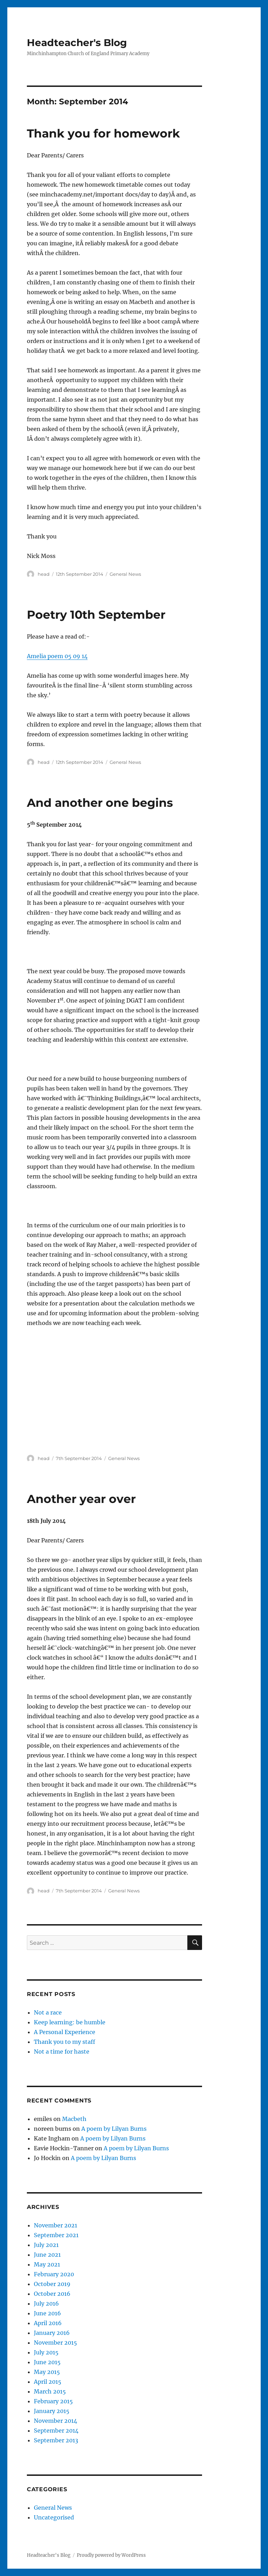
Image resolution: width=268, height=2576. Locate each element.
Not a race (48, 2012)
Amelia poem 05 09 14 (57, 656)
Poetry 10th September (96, 614)
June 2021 (47, 2254)
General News (125, 574)
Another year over (81, 1499)
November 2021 (55, 2225)
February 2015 (53, 2401)
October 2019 (52, 2283)
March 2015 (50, 2391)
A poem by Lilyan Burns (114, 2128)
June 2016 (47, 2313)
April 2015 (47, 2381)
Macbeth (74, 2118)
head (44, 574)
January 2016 (52, 2332)
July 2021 (46, 2244)
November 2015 (55, 2342)
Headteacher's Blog (77, 43)
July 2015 (46, 2352)
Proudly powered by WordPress (111, 2555)
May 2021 (47, 2264)
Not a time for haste (61, 2051)
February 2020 (54, 2274)
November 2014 (55, 2420)
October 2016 (52, 2293)
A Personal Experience (64, 2031)
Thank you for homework (103, 133)
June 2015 (47, 2362)
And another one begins (100, 803)
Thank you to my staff (64, 2041)
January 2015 (51, 2410)
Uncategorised (54, 2517)
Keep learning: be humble (69, 2022)
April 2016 (48, 2323)
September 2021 (56, 2235)
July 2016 (46, 2303)
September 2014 (56, 2430)
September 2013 (56, 2440)
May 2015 (47, 2371)
